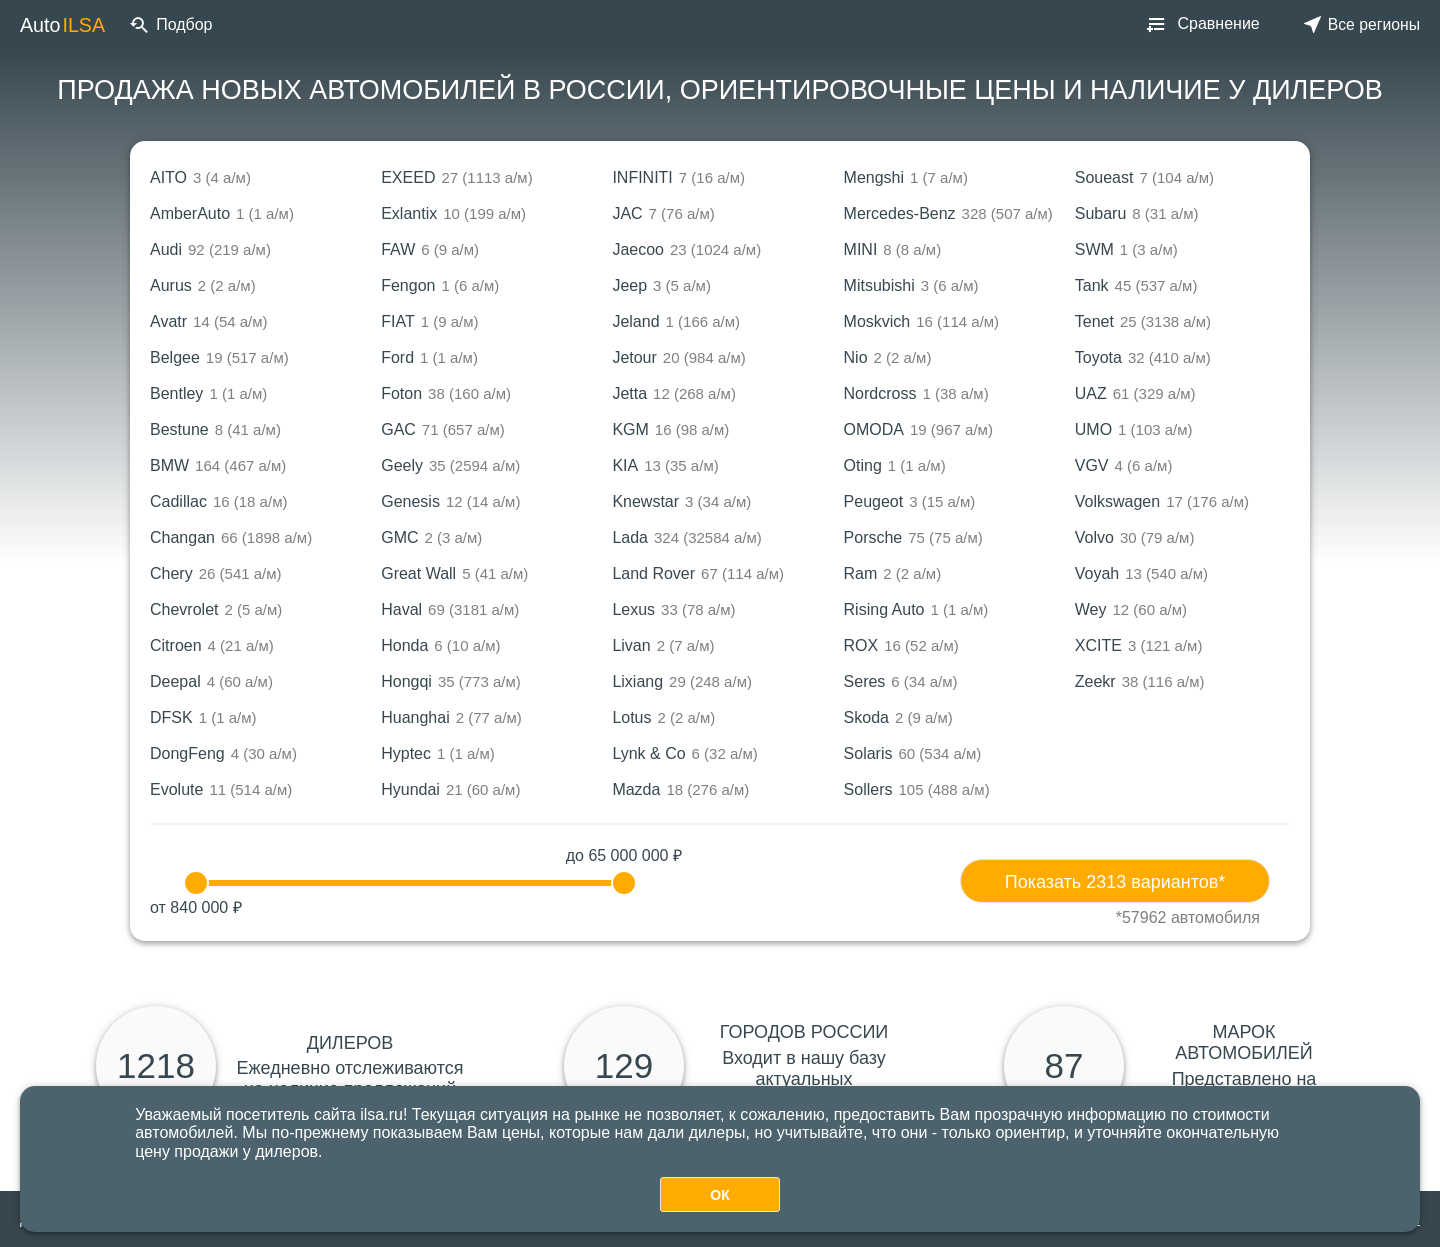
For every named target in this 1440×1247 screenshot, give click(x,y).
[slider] (196, 883)
